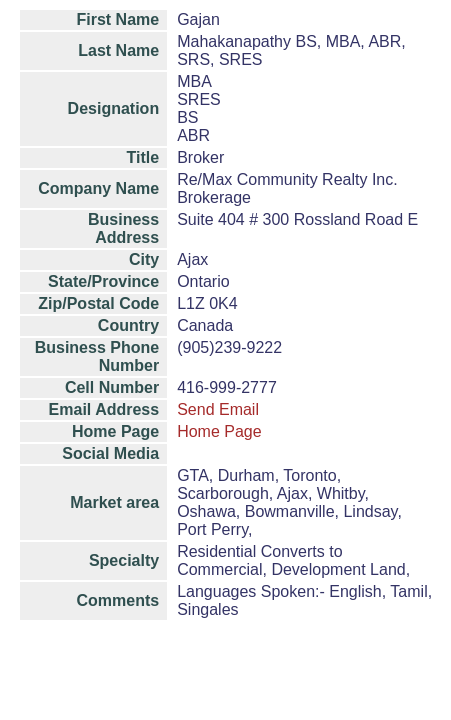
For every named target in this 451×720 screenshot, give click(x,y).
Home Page (219, 431)
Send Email (218, 409)
